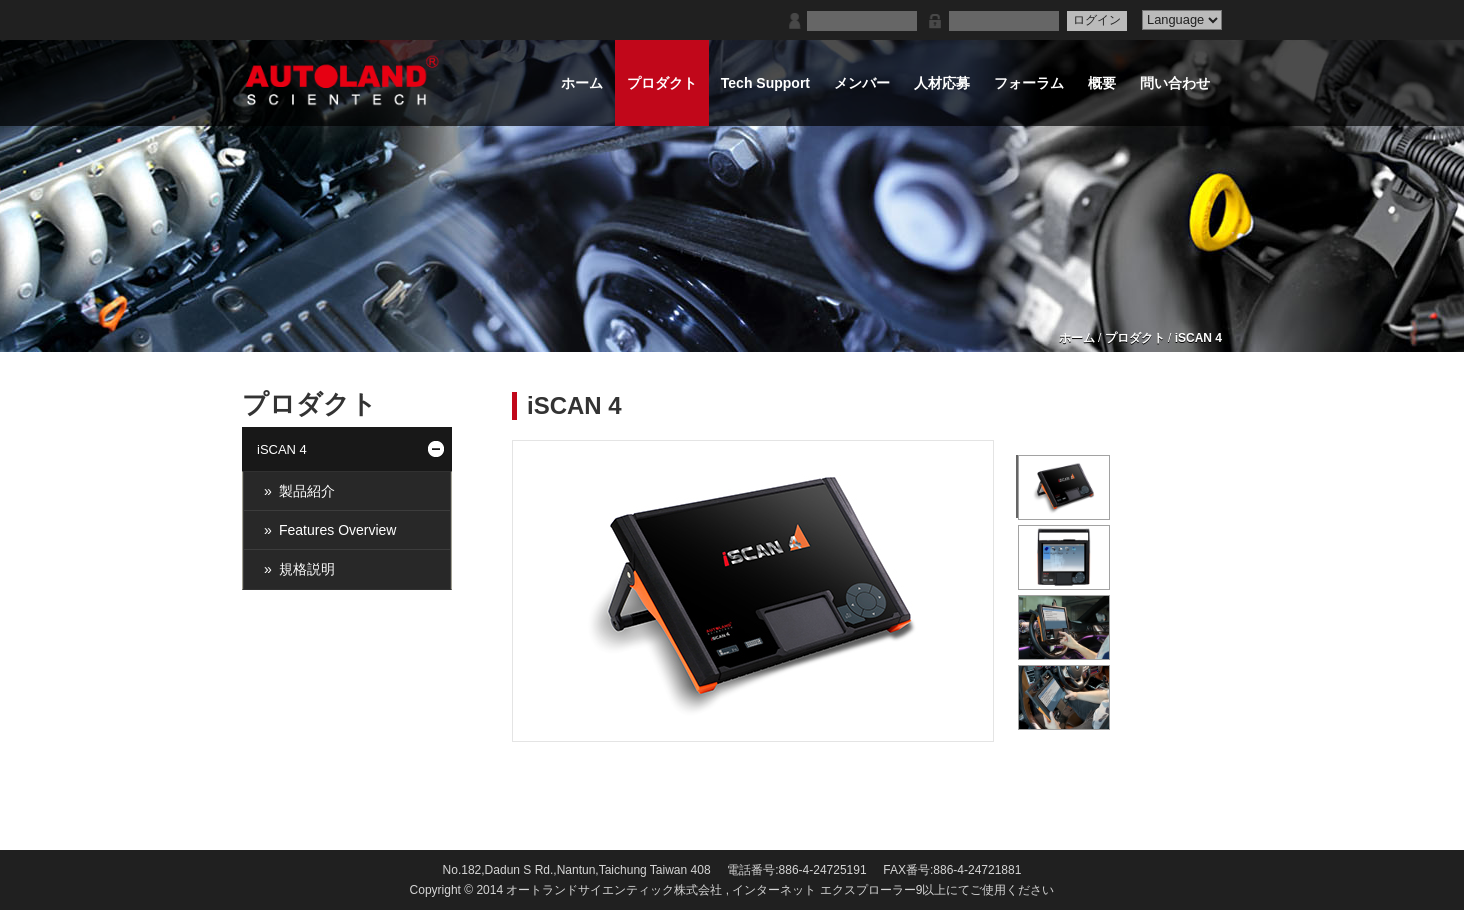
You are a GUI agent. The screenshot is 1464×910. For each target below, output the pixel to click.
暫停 (1003, 725)
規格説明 (307, 569)
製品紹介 (307, 491)
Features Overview (337, 530)
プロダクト (1135, 338)
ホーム (1077, 338)
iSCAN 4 (1198, 338)
